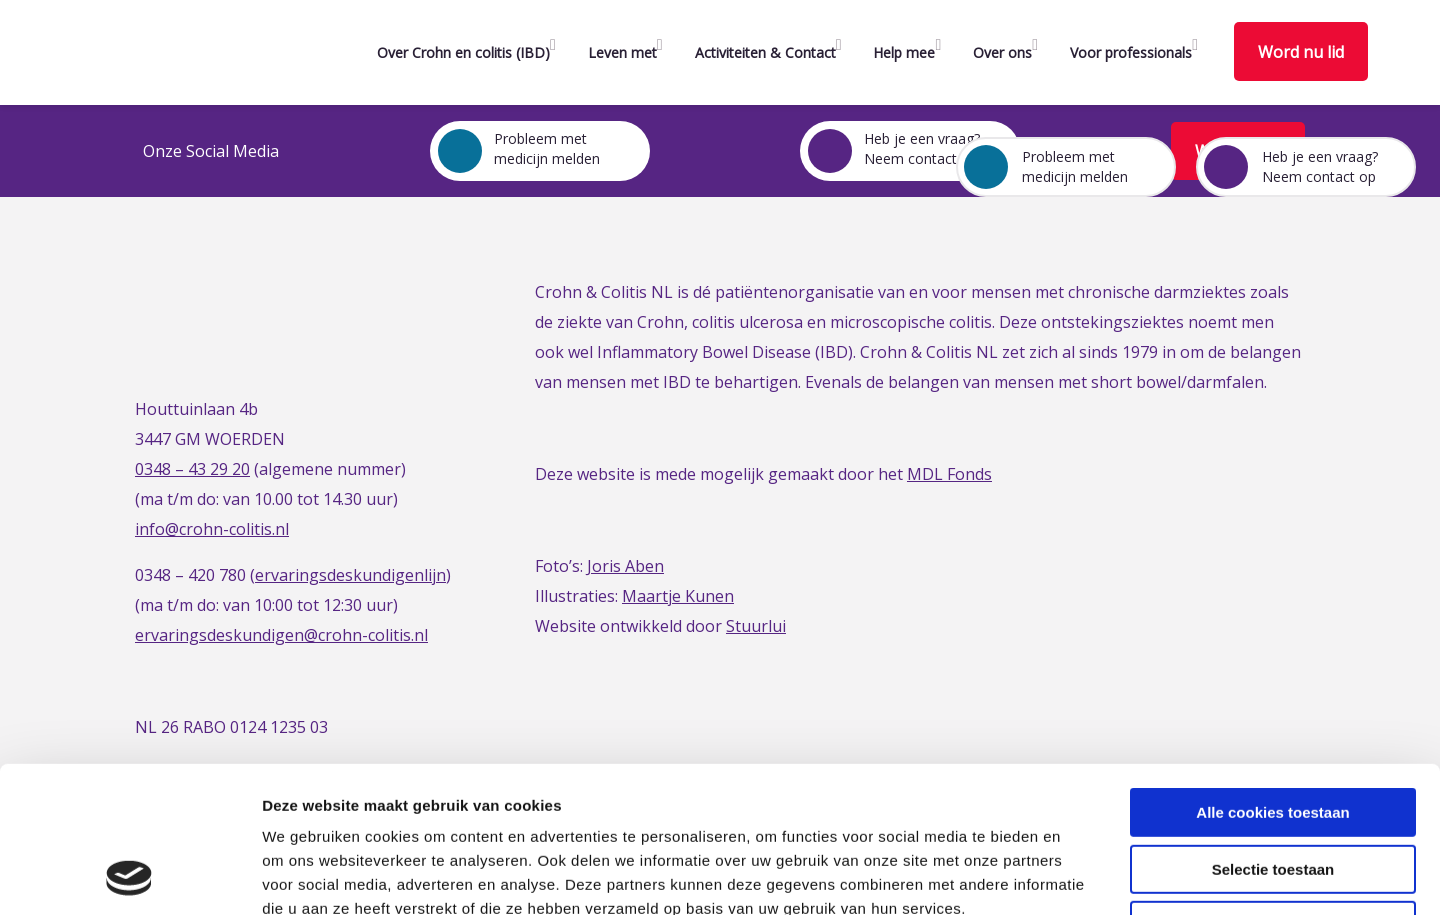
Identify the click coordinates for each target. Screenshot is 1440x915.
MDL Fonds (949, 474)
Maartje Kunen (678, 596)
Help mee (904, 52)
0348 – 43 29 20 (192, 469)
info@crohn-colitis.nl (212, 529)
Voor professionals (1131, 52)
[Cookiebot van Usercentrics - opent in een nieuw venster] (129, 876)
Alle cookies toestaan (1272, 675)
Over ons (1002, 52)
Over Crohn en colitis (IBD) (463, 52)
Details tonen (1080, 875)
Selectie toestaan (1273, 732)
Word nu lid (1301, 52)
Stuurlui (756, 626)
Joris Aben (625, 566)
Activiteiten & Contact (765, 52)
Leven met (622, 52)
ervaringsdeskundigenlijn (350, 575)
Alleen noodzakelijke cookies (1273, 788)
